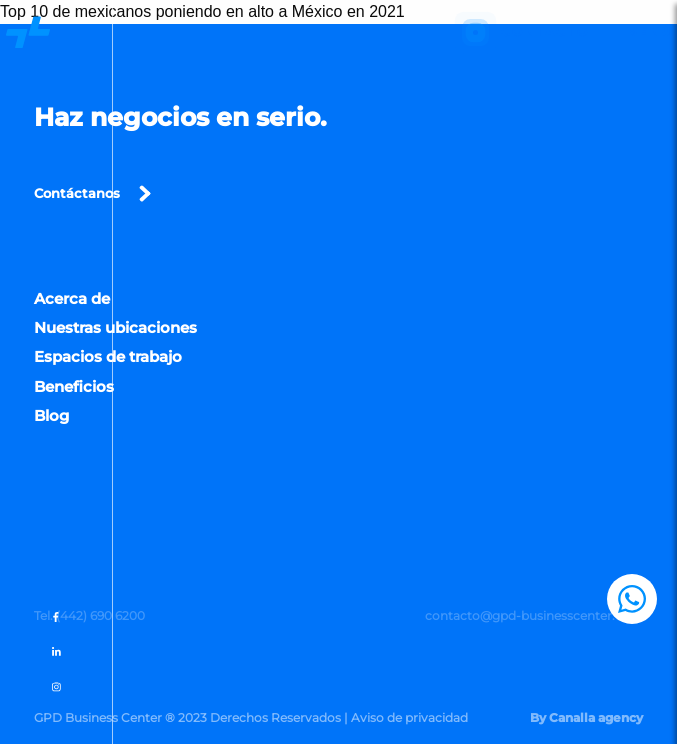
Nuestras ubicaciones (115, 331)
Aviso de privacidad (409, 717)
